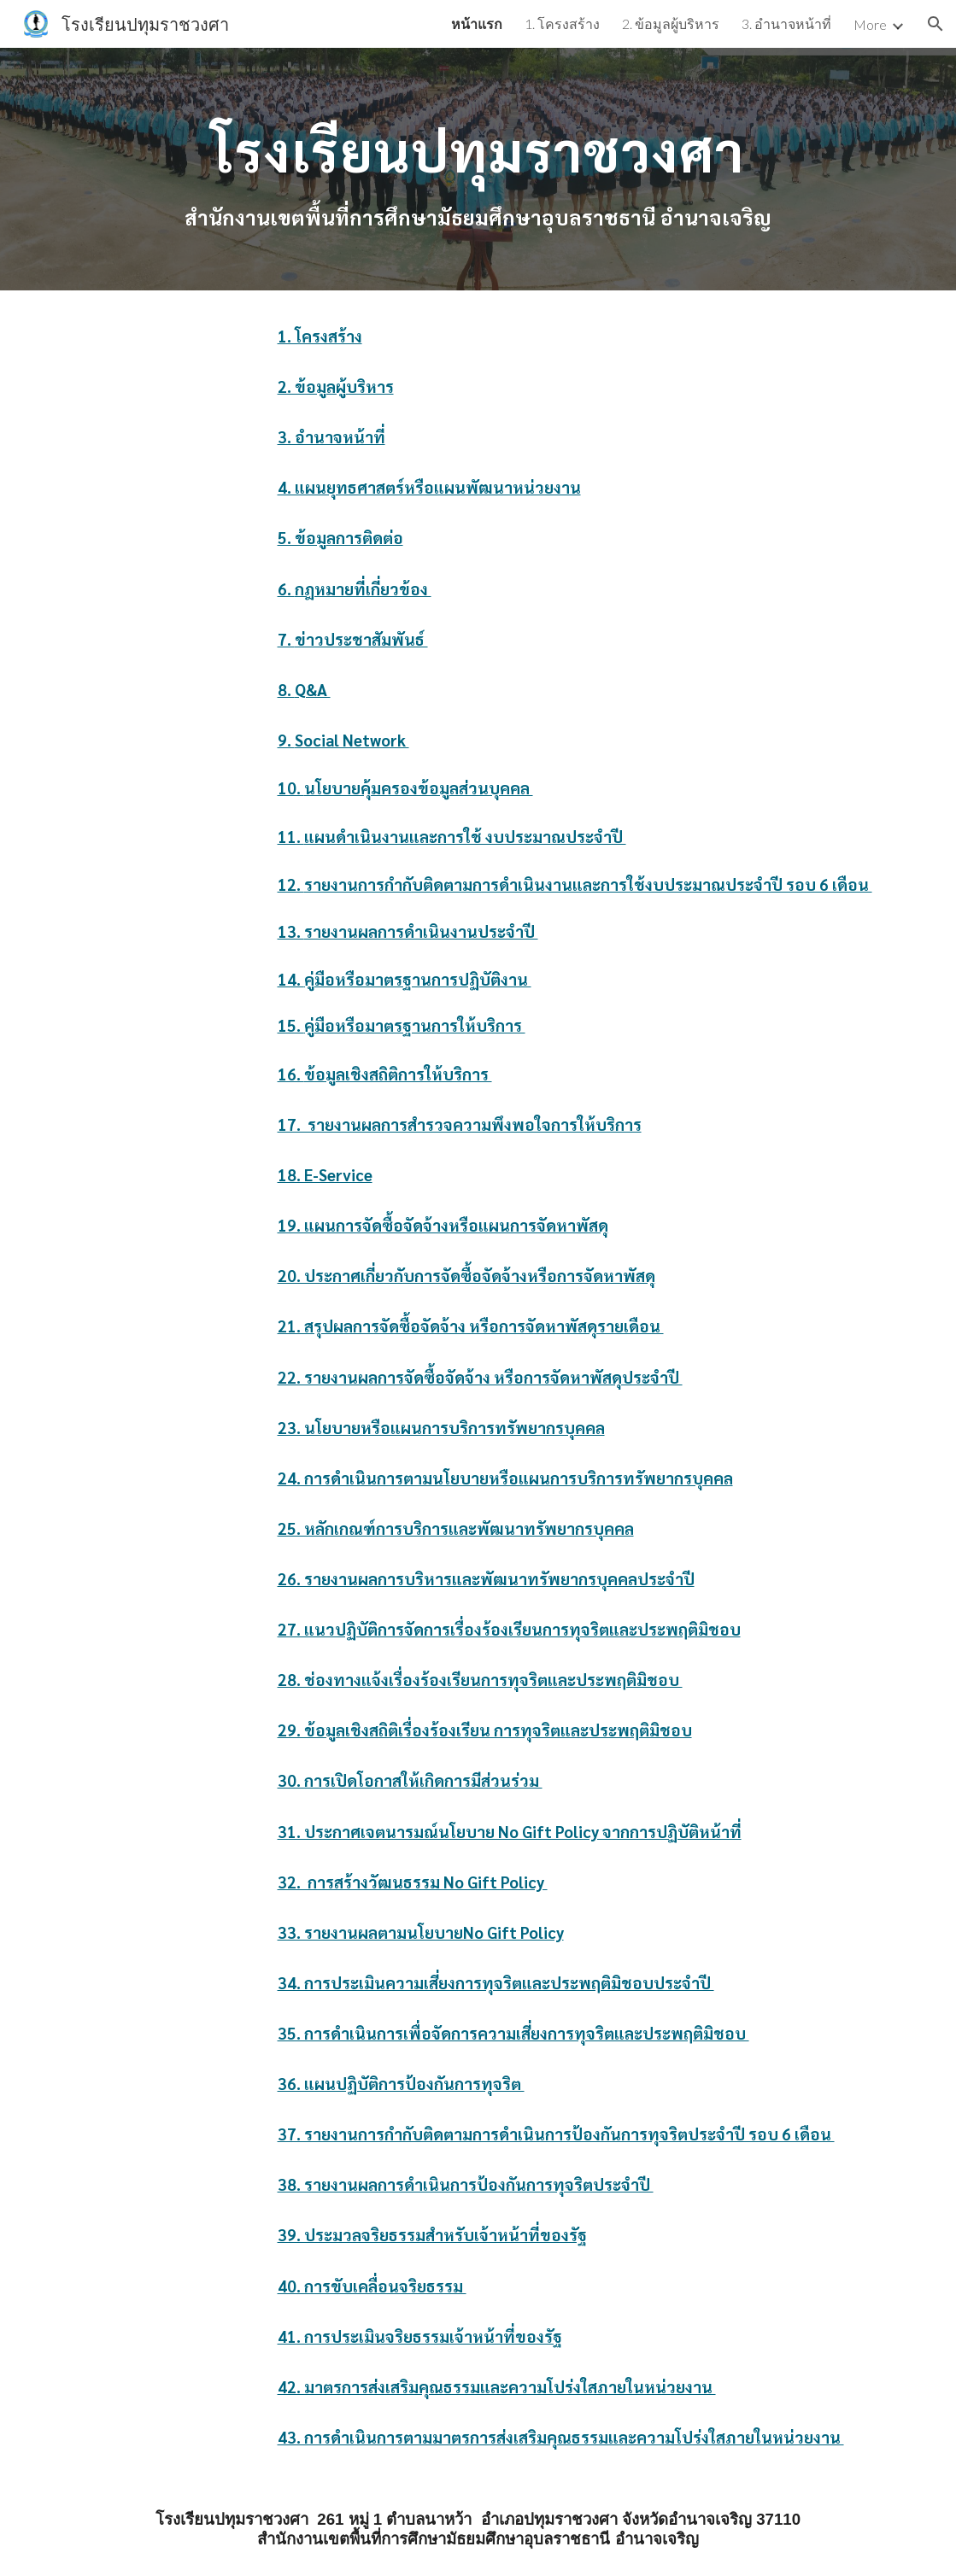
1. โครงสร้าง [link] (562, 23)
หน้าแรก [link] (476, 23)
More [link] (870, 24)
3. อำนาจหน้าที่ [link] (786, 23)
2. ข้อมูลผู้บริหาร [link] (670, 23)
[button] (935, 23)
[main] (478, 145)
